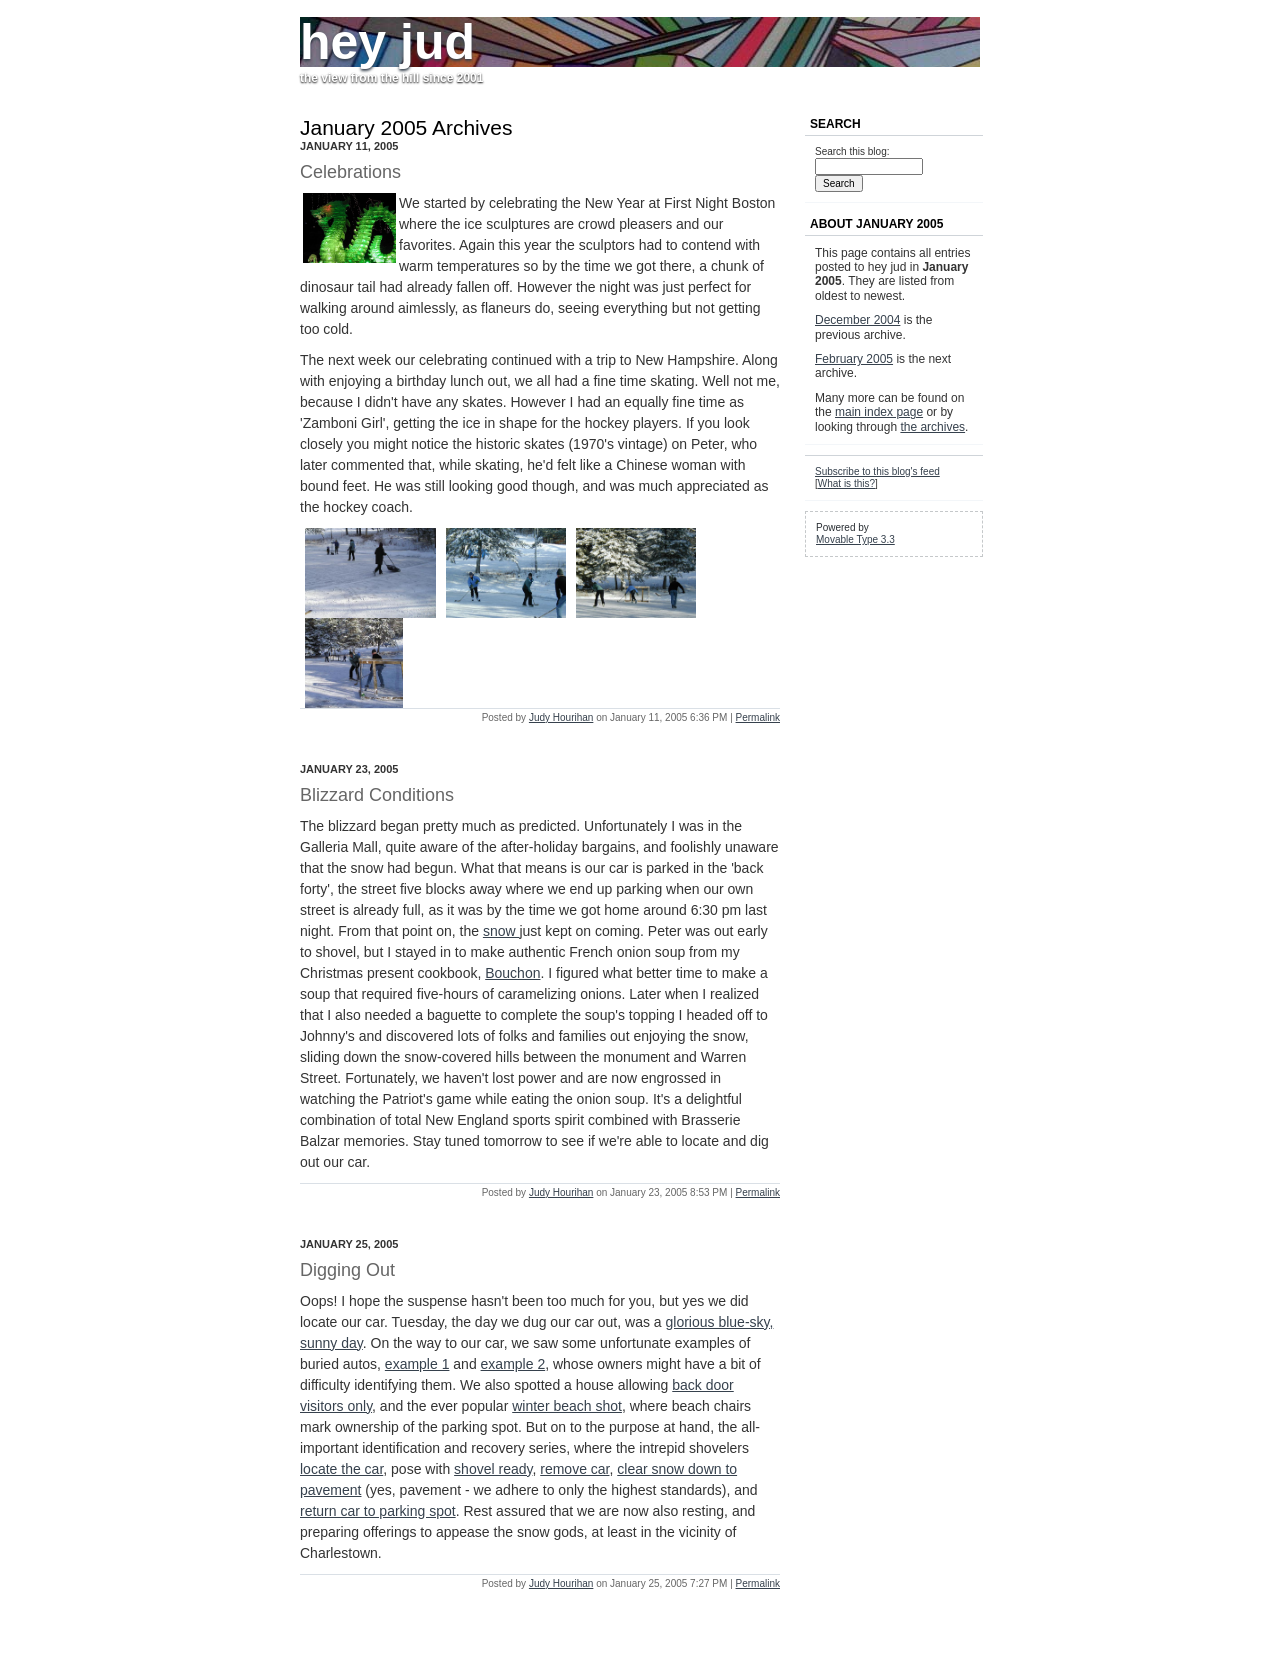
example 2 (513, 1364)
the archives (932, 427)
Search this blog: (852, 151)
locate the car (341, 1469)
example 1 (417, 1364)
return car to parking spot (378, 1511)
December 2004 (857, 320)
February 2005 (854, 359)
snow (501, 931)
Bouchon (512, 973)
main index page (879, 412)
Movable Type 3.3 (855, 539)
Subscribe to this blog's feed (877, 471)
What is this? (846, 483)
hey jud (387, 42)
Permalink (758, 717)
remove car (574, 1469)
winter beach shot (567, 1406)
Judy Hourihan (561, 717)
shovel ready (493, 1469)
